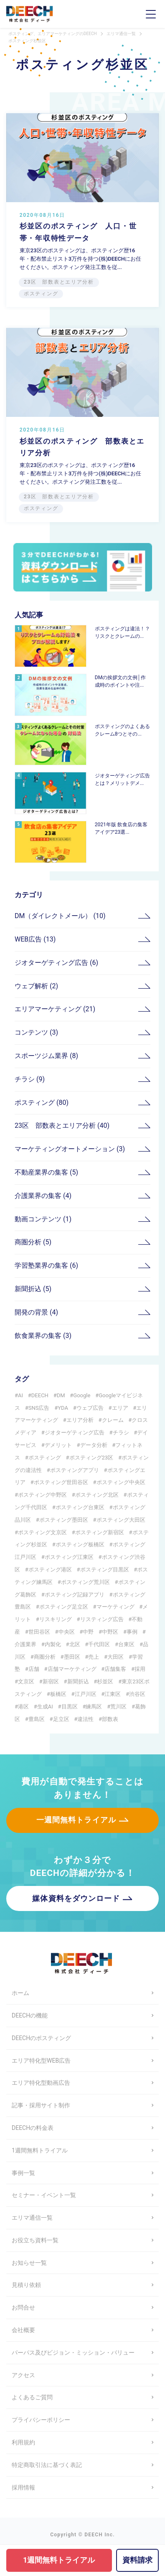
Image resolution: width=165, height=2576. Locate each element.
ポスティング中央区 (120, 1482)
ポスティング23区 (91, 1457)
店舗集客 (115, 1669)
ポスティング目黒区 (104, 1569)
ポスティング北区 (97, 1495)
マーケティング (115, 1607)
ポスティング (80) (42, 1103)
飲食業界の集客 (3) (43, 1336)
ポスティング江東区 (69, 1557)
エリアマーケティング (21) (55, 1009)
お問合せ (23, 2307)
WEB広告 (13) (35, 939)
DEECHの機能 (30, 2015)
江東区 (112, 1694)
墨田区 (72, 1657)
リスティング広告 (102, 1619)
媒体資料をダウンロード (76, 1898)
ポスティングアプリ (74, 1470)
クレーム (113, 1420)
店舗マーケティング (72, 1669)
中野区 (110, 1632)
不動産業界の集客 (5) (46, 1172)
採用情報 (23, 2487)
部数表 (110, 1719)
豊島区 (36, 1719)
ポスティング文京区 (42, 1532)
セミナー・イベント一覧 (44, 2195)
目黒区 (69, 1706)
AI (20, 1395)
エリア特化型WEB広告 (41, 2060)
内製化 (53, 1644)
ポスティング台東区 (80, 1507)
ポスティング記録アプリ (74, 1594)
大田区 (115, 1657)
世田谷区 (39, 1632)
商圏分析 (45, 1657)
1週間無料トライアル (40, 2150)
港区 (23, 1706)
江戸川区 (85, 1694)
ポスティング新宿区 (99, 1532)
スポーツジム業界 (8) (46, 1056)
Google (81, 1395)
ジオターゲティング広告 (74, 1432)
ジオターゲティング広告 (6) (56, 963)
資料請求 (137, 2560)
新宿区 (51, 1681)
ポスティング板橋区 (80, 1544)
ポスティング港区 (50, 1569)
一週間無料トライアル (76, 1819)
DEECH (39, 1395)
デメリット (58, 1445)
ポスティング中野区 (42, 1495)
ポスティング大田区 (120, 1520)
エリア (120, 1408)
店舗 (33, 1669)
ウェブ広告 (90, 1408)
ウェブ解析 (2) (36, 986)
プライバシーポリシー (41, 2419)
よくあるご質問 (32, 2397)
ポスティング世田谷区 (61, 1482)
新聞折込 (78, 1681)
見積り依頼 (26, 2285)
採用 (140, 1669)
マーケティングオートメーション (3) (70, 1149)
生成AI (45, 1706)
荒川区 (118, 1706)
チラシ (121, 1432)
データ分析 (93, 1445)
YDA (63, 1408)
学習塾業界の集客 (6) (46, 1265)
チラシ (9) (30, 1079)
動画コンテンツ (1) (43, 1219)
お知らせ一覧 (29, 2262)
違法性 (85, 1719)
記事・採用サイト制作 (41, 2105)
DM (61, 1395)
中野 (88, 1632)
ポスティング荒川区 (85, 1582)
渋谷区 (137, 1694)
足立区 (61, 1719)
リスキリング (55, 1619)
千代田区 (99, 1644)
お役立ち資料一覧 (35, 2240)
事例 (132, 1632)
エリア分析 (80, 1420)
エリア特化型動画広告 (41, 2082)
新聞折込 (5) (33, 1289)
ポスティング (44, 1457)
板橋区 (58, 1694)
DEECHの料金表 (32, 2127)
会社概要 (23, 2330)
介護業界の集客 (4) (43, 1196)
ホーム (20, 1993)
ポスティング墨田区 (63, 1520)
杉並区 (105, 1681)
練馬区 (94, 1706)
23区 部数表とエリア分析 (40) (62, 1125)
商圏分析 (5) (33, 1242)
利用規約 (23, 2442)
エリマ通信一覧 (32, 2217)
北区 (74, 1644)
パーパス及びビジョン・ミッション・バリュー (73, 2352)
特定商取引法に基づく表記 (47, 2465)
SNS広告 (39, 1408)
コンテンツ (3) (36, 1032)
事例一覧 (23, 2173)
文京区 (26, 1681)
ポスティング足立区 (63, 1607)
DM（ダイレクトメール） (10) (60, 916)
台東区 (126, 1644)
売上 (93, 1657)
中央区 (66, 1632)
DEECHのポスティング (41, 2038)
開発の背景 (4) (36, 1312)
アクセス (23, 2375)
